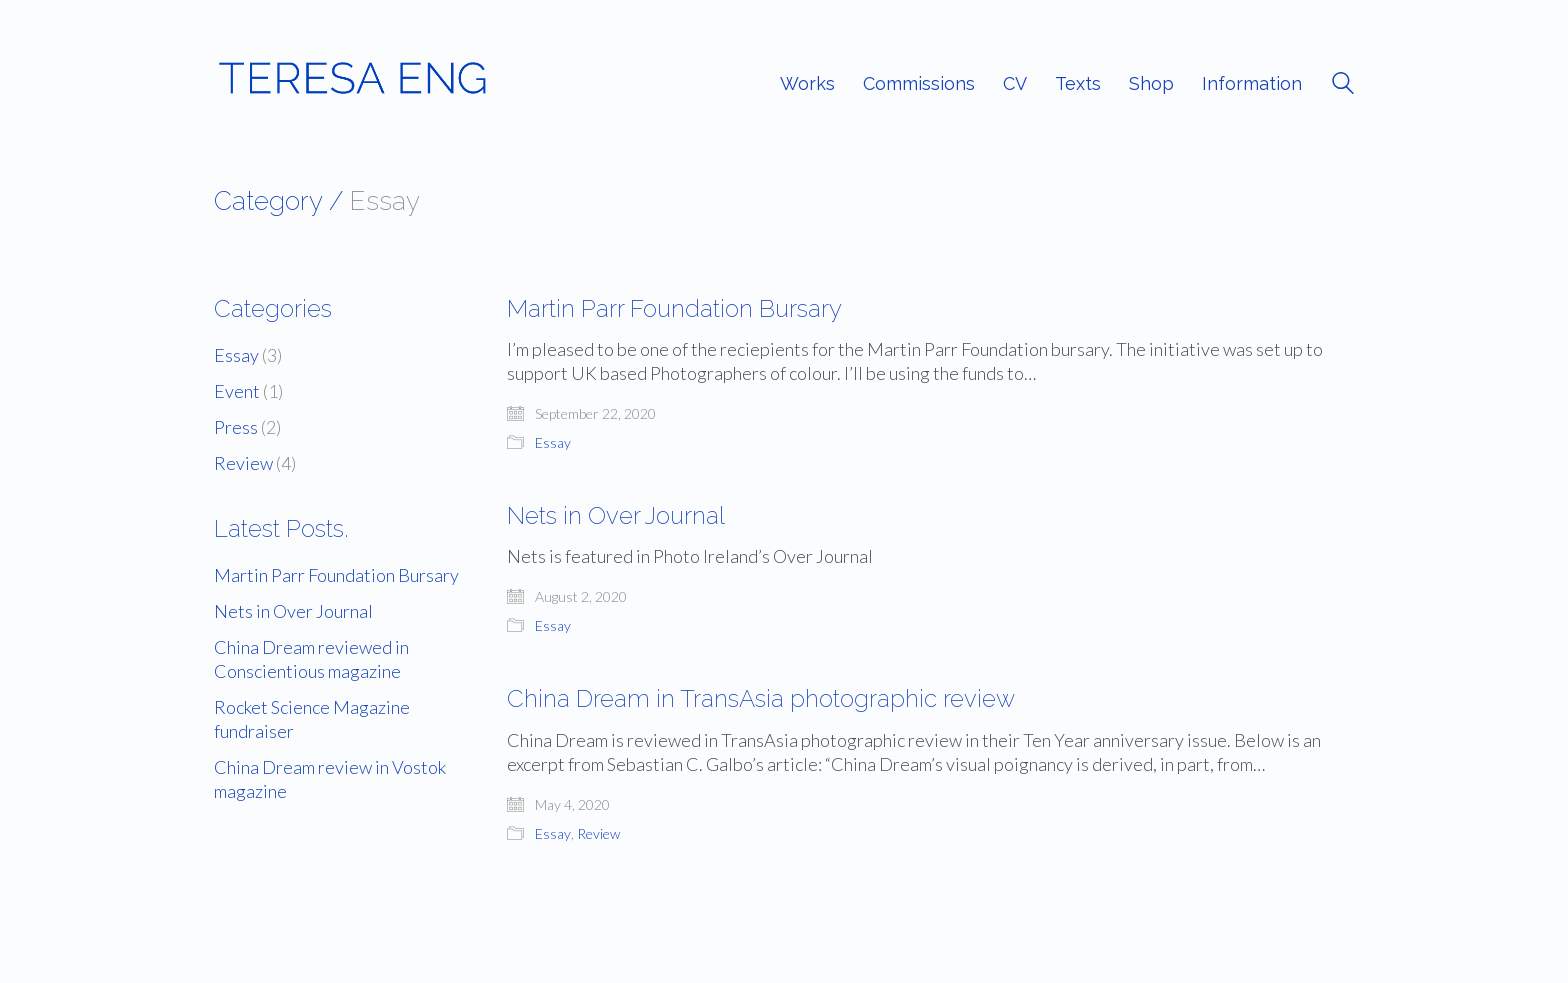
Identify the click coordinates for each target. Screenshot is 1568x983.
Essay (553, 442)
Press (236, 427)
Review (598, 833)
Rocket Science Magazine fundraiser (312, 719)
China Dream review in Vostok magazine (330, 779)
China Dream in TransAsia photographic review (761, 699)
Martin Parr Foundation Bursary (674, 309)
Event (237, 391)
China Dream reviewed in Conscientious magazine (311, 659)
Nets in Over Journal (616, 516)
